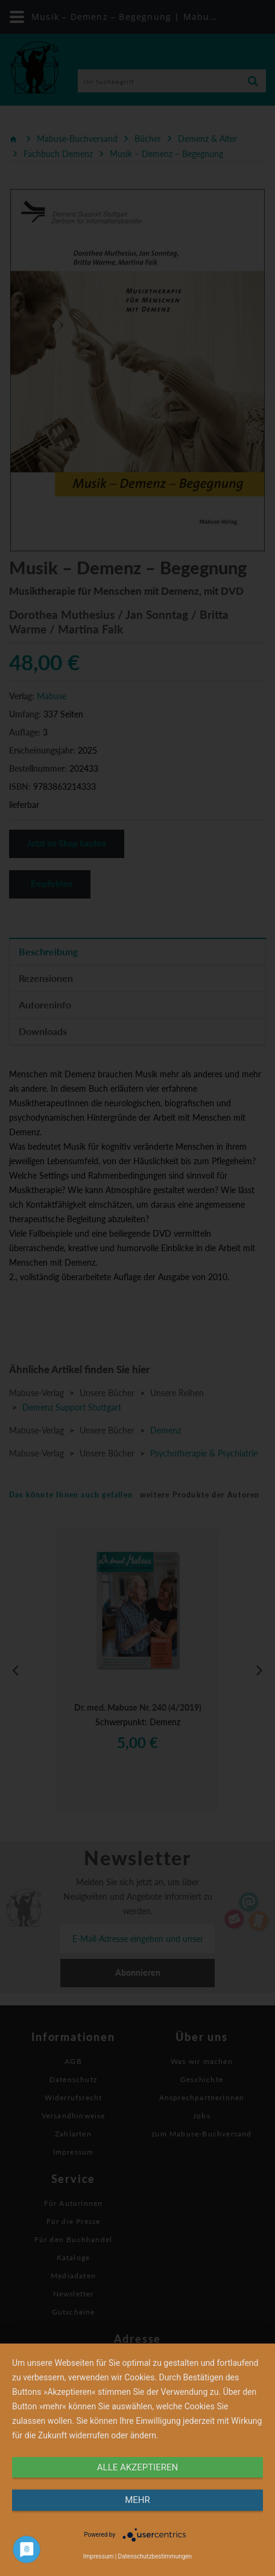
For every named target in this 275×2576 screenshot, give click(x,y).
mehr (137, 2499)
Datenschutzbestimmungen (155, 2556)
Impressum (98, 2556)
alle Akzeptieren (137, 2467)
